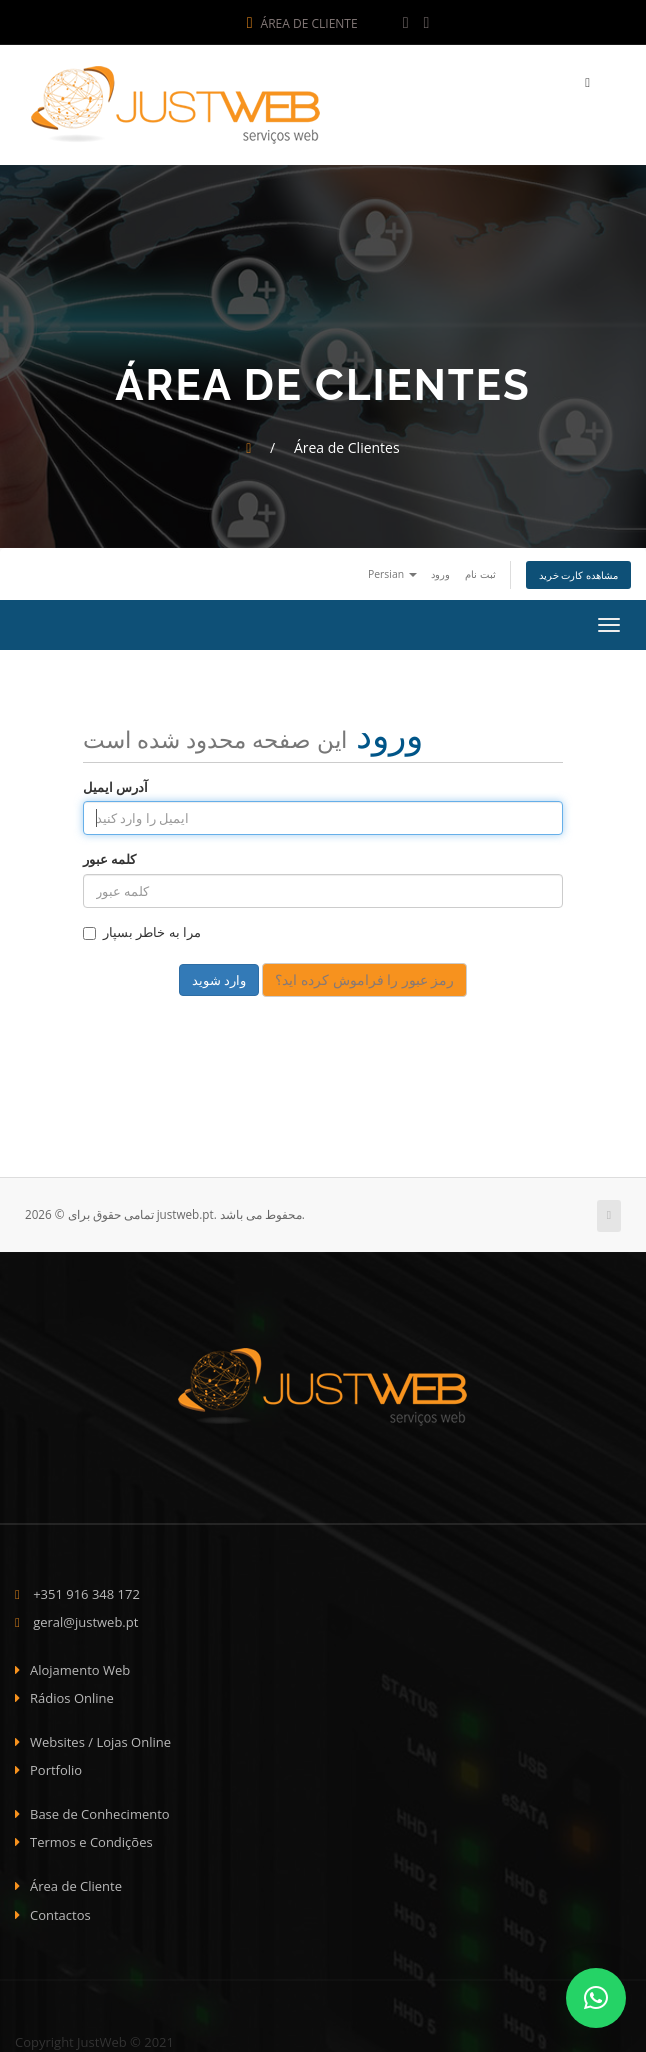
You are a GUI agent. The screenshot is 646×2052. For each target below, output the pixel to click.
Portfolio (56, 1765)
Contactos (60, 1909)
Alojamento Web (80, 1664)
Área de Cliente (302, 23)
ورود (440, 569)
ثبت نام (480, 569)
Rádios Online (72, 1693)
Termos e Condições (91, 1837)
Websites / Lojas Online (100, 1737)
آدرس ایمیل (115, 782)
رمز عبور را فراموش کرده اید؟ (364, 974)
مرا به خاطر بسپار (142, 927)
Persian (392, 569)
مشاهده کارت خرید (578, 570)
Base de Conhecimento (100, 1809)
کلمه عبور (109, 854)
